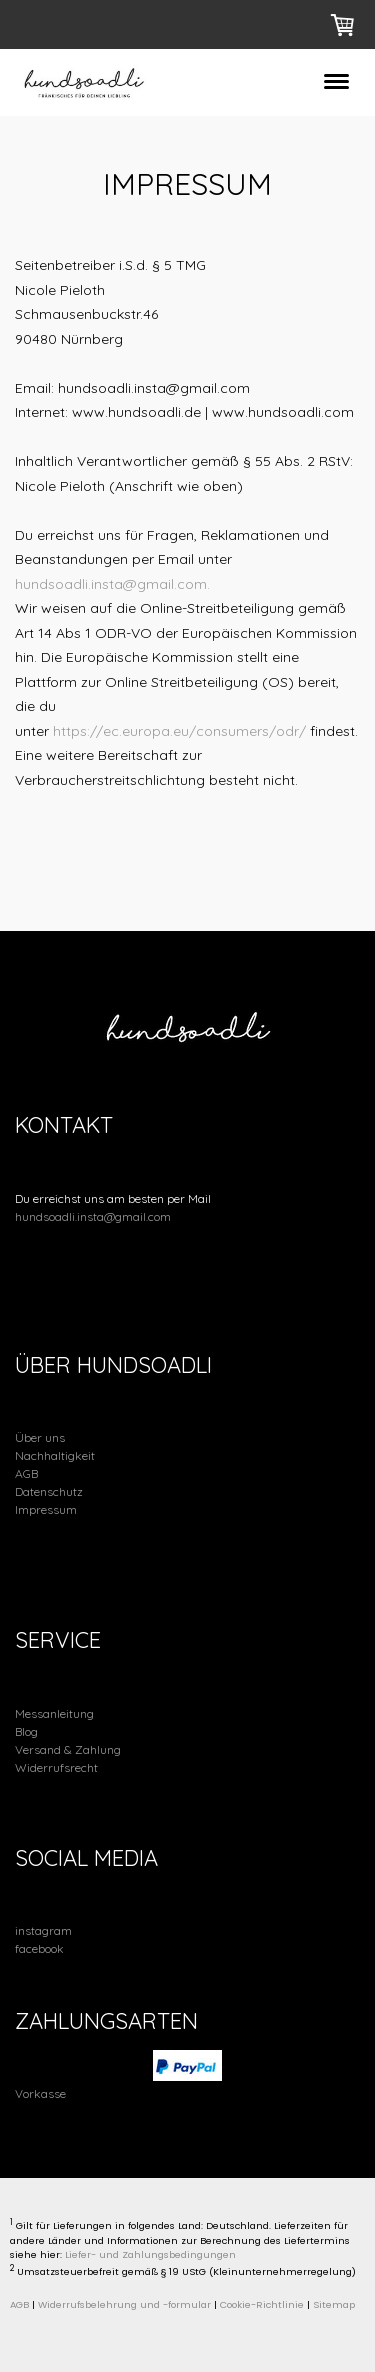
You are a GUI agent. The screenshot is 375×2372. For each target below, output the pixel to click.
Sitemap (334, 2304)
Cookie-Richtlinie (262, 2304)
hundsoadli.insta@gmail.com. (112, 584)
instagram (43, 1930)
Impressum (46, 1509)
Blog (26, 1731)
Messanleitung (54, 1713)
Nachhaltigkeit (55, 1455)
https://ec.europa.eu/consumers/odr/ (179, 731)
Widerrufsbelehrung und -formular (124, 2304)
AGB (26, 1473)
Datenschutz (49, 1491)
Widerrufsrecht (56, 1767)
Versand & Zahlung (68, 1749)
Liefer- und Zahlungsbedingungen (150, 2254)
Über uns (40, 1437)
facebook (39, 1948)
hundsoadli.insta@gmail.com (93, 1216)
